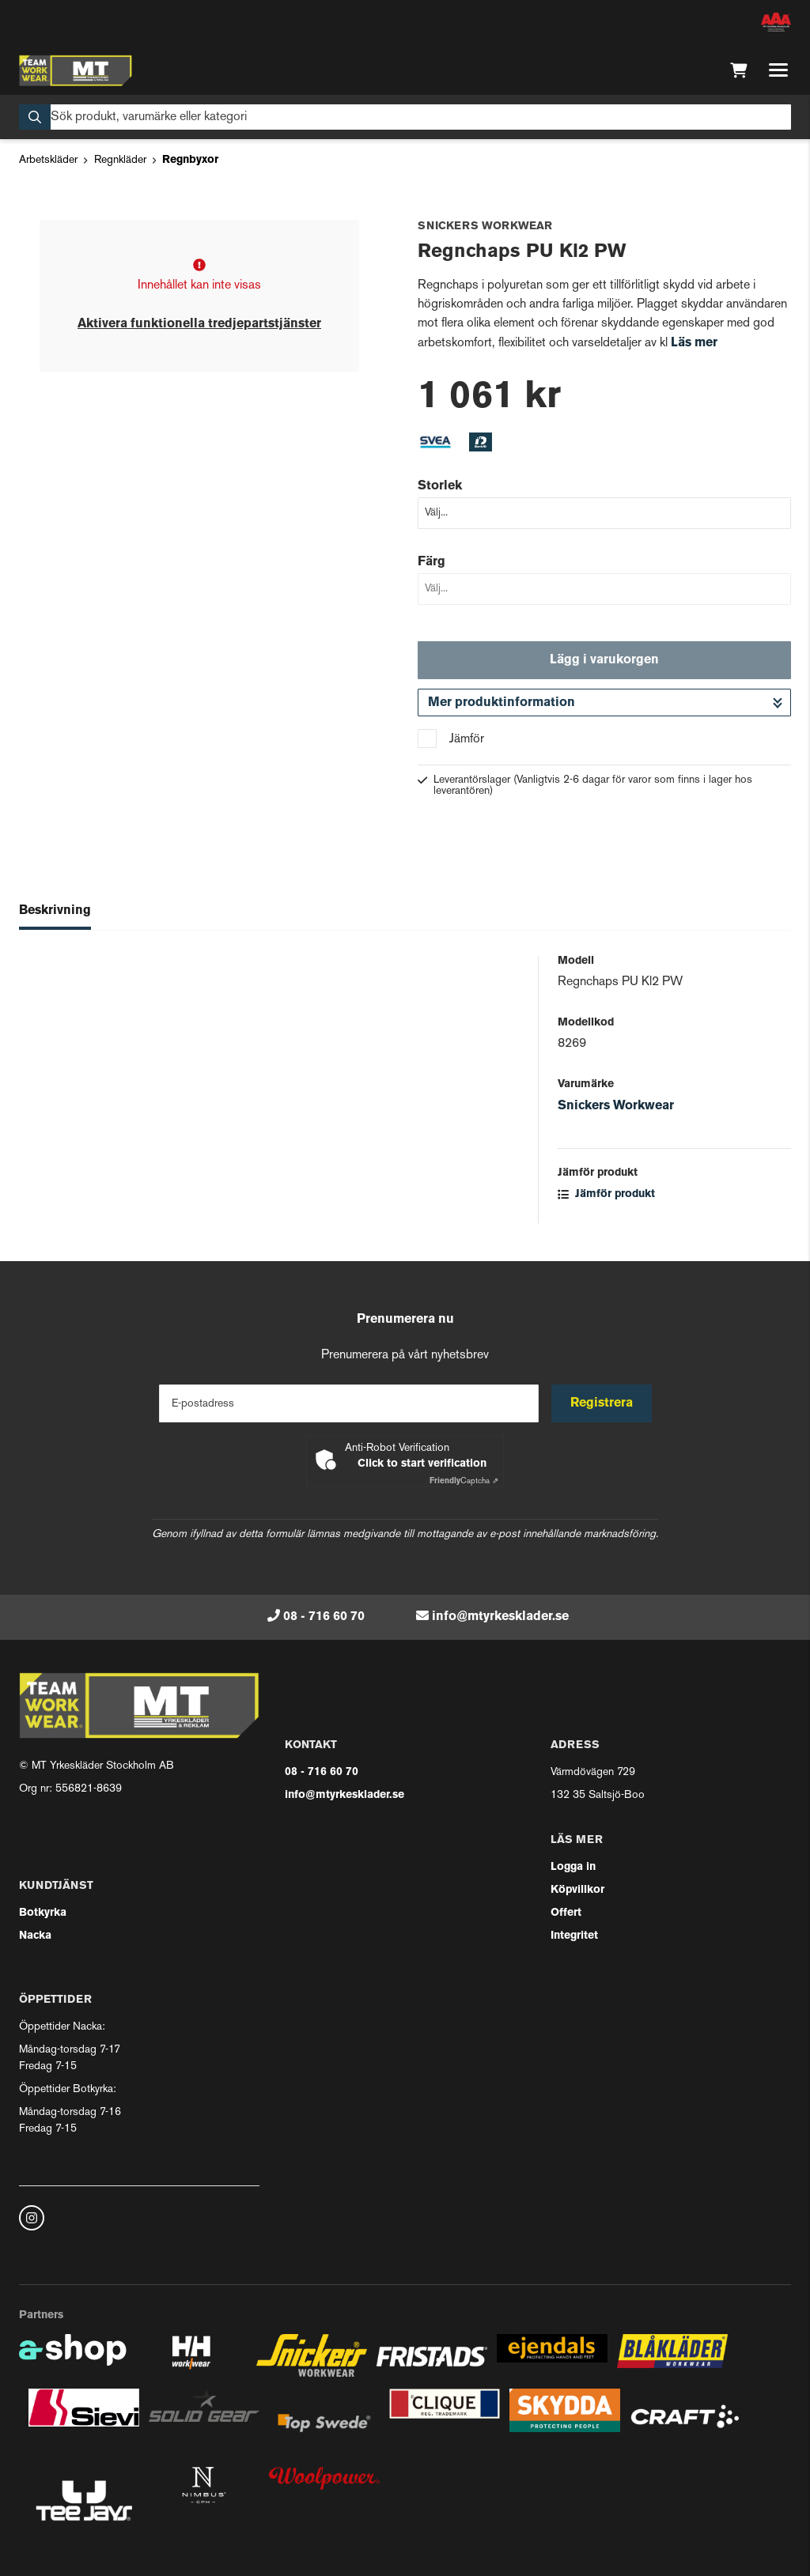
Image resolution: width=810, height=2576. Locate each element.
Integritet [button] (574, 1936)
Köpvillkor (577, 1890)
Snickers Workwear (616, 1106)
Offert (566, 1913)
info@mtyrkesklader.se (500, 1616)
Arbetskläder (48, 160)
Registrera (601, 1403)
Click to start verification (422, 1464)
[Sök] (405, 117)
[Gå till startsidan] (75, 70)
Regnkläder (120, 160)
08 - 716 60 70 (324, 1616)
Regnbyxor (190, 160)
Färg (431, 562)
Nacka (35, 1936)
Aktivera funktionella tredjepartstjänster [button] (199, 324)
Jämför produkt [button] (606, 1194)
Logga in (573, 1867)
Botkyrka (42, 1913)
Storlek (440, 486)
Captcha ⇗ (464, 1481)
